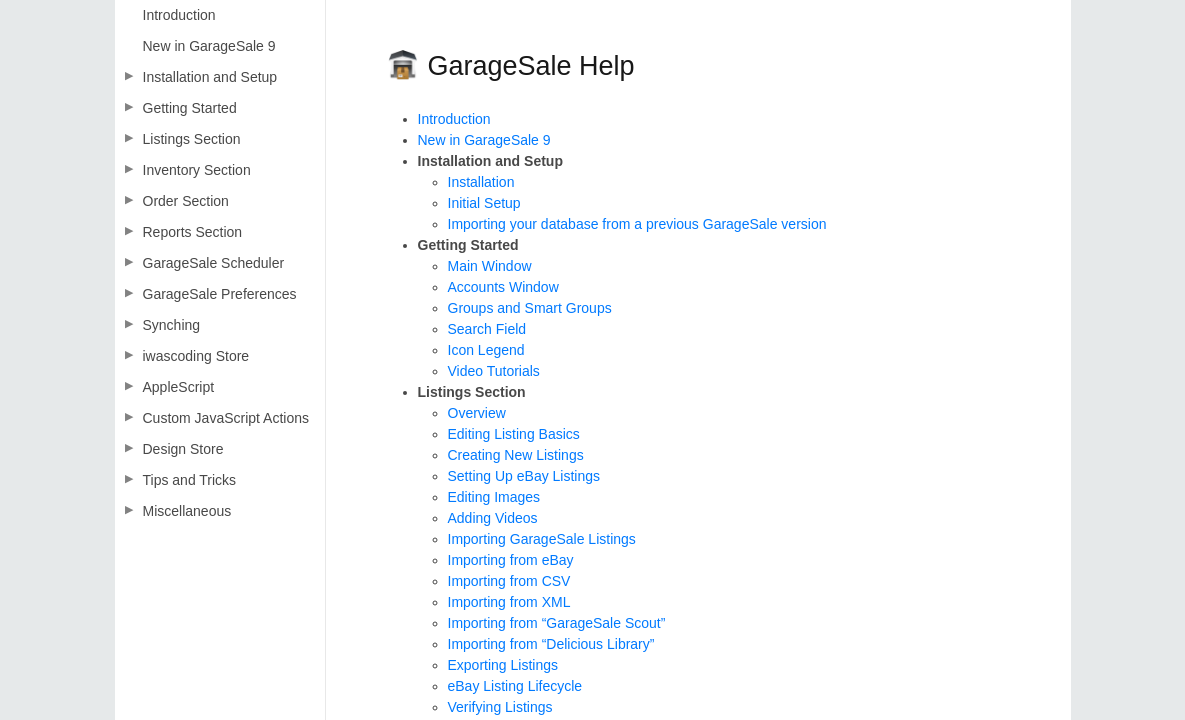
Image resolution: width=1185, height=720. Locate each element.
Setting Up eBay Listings (524, 476)
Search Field (487, 329)
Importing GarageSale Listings (542, 539)
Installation (481, 182)
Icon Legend (486, 350)
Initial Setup (484, 203)
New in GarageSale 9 (484, 140)
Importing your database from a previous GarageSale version (637, 224)
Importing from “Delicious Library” (551, 644)
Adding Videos (493, 518)
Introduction (454, 119)
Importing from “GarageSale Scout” (557, 623)
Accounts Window (503, 287)
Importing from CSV (509, 581)
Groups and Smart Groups (530, 308)
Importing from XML (509, 602)
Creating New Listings (516, 455)
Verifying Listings (500, 707)
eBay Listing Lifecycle (515, 686)
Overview (477, 413)
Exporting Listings (503, 665)
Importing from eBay (511, 560)
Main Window (490, 266)
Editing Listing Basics (514, 434)
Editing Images (494, 497)
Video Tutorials (494, 371)
